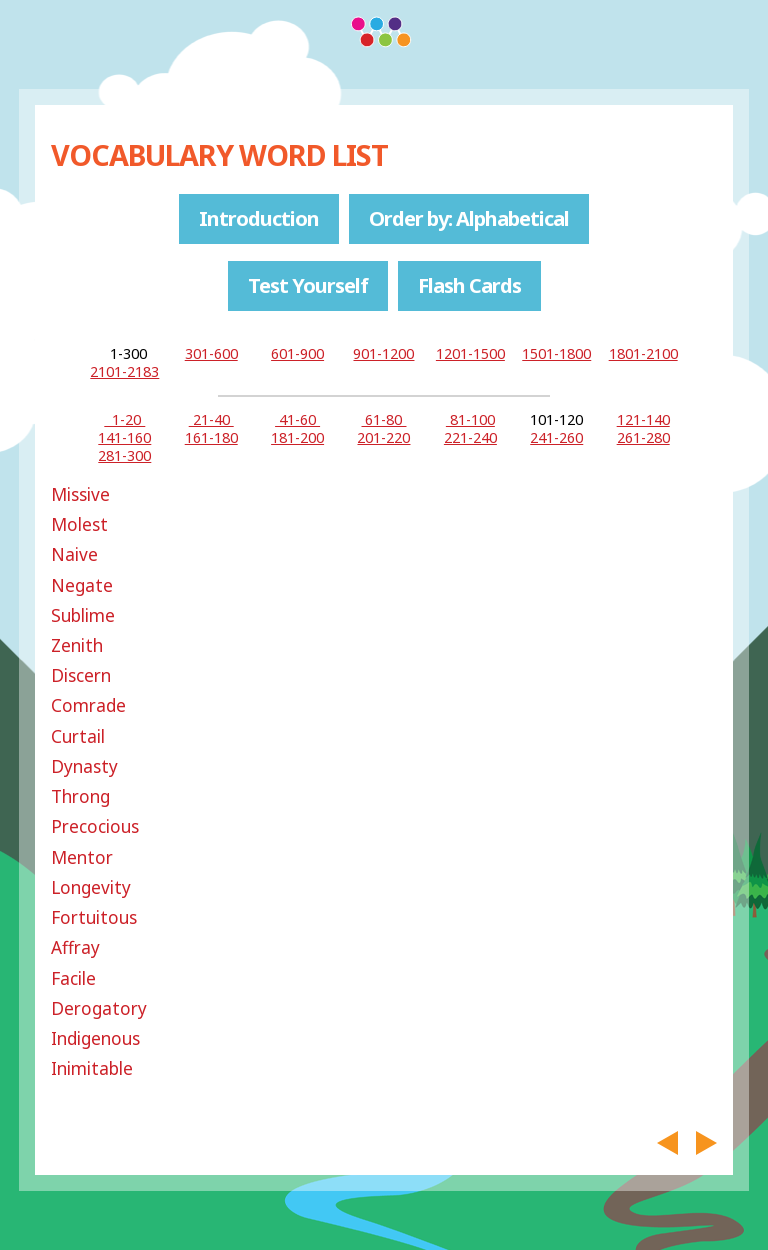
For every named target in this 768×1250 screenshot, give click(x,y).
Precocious (95, 826)
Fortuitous (94, 917)
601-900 (297, 353)
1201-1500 (470, 353)
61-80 (383, 419)
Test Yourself (308, 285)
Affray (75, 947)
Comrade (88, 705)
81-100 (470, 419)
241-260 (556, 437)
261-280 (643, 437)
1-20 (124, 419)
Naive (74, 554)
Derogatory (99, 1008)
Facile (73, 978)
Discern (81, 675)
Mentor (82, 857)
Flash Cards (469, 285)
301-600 (211, 353)
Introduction (259, 218)
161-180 (211, 437)
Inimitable (92, 1068)
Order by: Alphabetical (469, 218)
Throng (80, 796)
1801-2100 (643, 353)
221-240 (470, 437)
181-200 (297, 437)
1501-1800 (556, 353)
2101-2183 (124, 371)
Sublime (83, 615)
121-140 (643, 419)
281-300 (124, 455)
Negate (82, 585)
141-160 (124, 437)
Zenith (77, 645)
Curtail (78, 736)
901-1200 (383, 353)
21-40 (211, 419)
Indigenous (95, 1038)
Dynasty (84, 766)
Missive (80, 494)
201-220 (383, 437)
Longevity (91, 887)
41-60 (297, 419)
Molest (79, 524)
